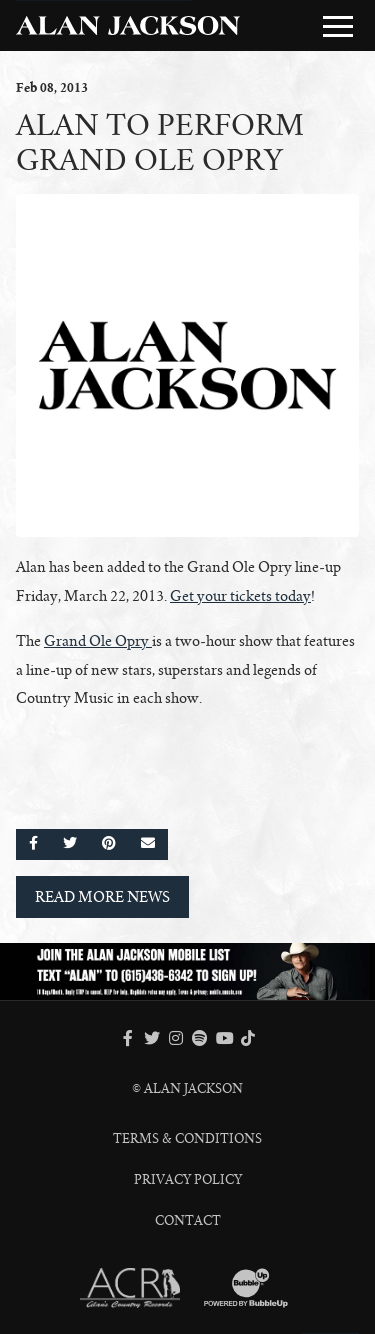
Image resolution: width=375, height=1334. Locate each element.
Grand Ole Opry (96, 641)
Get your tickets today (240, 596)
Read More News (102, 897)
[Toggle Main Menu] (338, 26)
